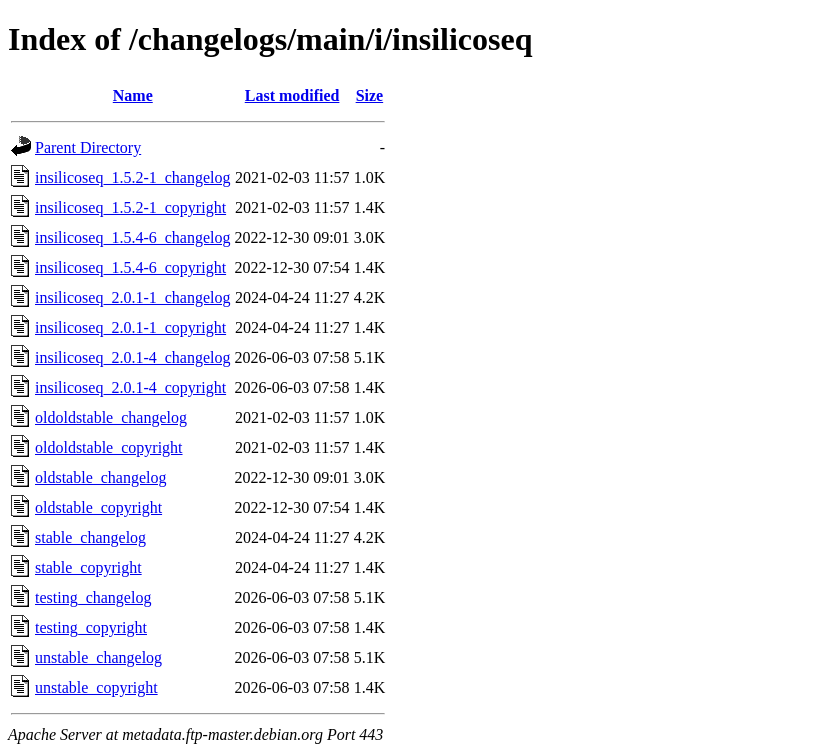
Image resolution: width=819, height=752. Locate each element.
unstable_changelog (98, 657)
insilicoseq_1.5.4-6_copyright (130, 267)
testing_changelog (93, 597)
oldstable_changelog (101, 477)
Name (133, 95)
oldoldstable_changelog (111, 417)
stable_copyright (88, 567)
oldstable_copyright (98, 507)
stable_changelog (90, 537)
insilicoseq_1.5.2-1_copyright (130, 207)
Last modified (292, 95)
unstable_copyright (96, 687)
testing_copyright (91, 627)
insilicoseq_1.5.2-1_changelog (133, 177)
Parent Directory (88, 147)
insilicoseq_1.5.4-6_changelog (133, 237)
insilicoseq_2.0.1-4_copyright (130, 387)
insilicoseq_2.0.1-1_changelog (133, 297)
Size (370, 95)
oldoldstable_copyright (109, 447)
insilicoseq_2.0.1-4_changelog (133, 357)
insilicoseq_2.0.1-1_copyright (130, 327)
